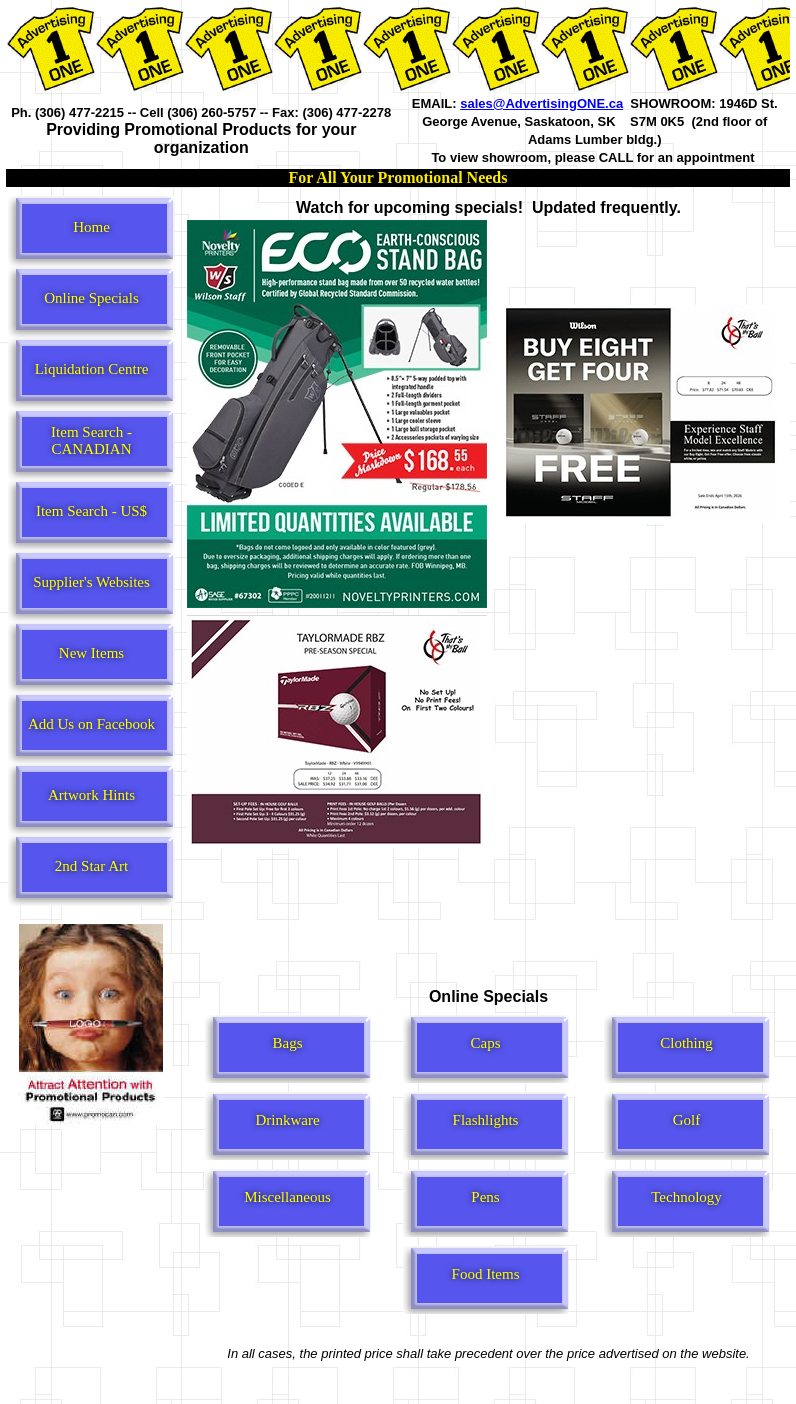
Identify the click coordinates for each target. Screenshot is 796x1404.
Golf (687, 1120)
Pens (485, 1197)
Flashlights (486, 1120)
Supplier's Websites (91, 582)
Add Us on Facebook (91, 724)
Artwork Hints (91, 795)
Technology (686, 1197)
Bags (288, 1043)
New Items (91, 653)
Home (91, 227)
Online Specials (91, 298)
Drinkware (287, 1120)
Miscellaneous (287, 1197)
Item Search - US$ (91, 511)
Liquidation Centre (92, 369)
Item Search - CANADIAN (91, 440)
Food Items (486, 1274)
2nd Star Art (91, 866)
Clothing (686, 1043)
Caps (486, 1043)
